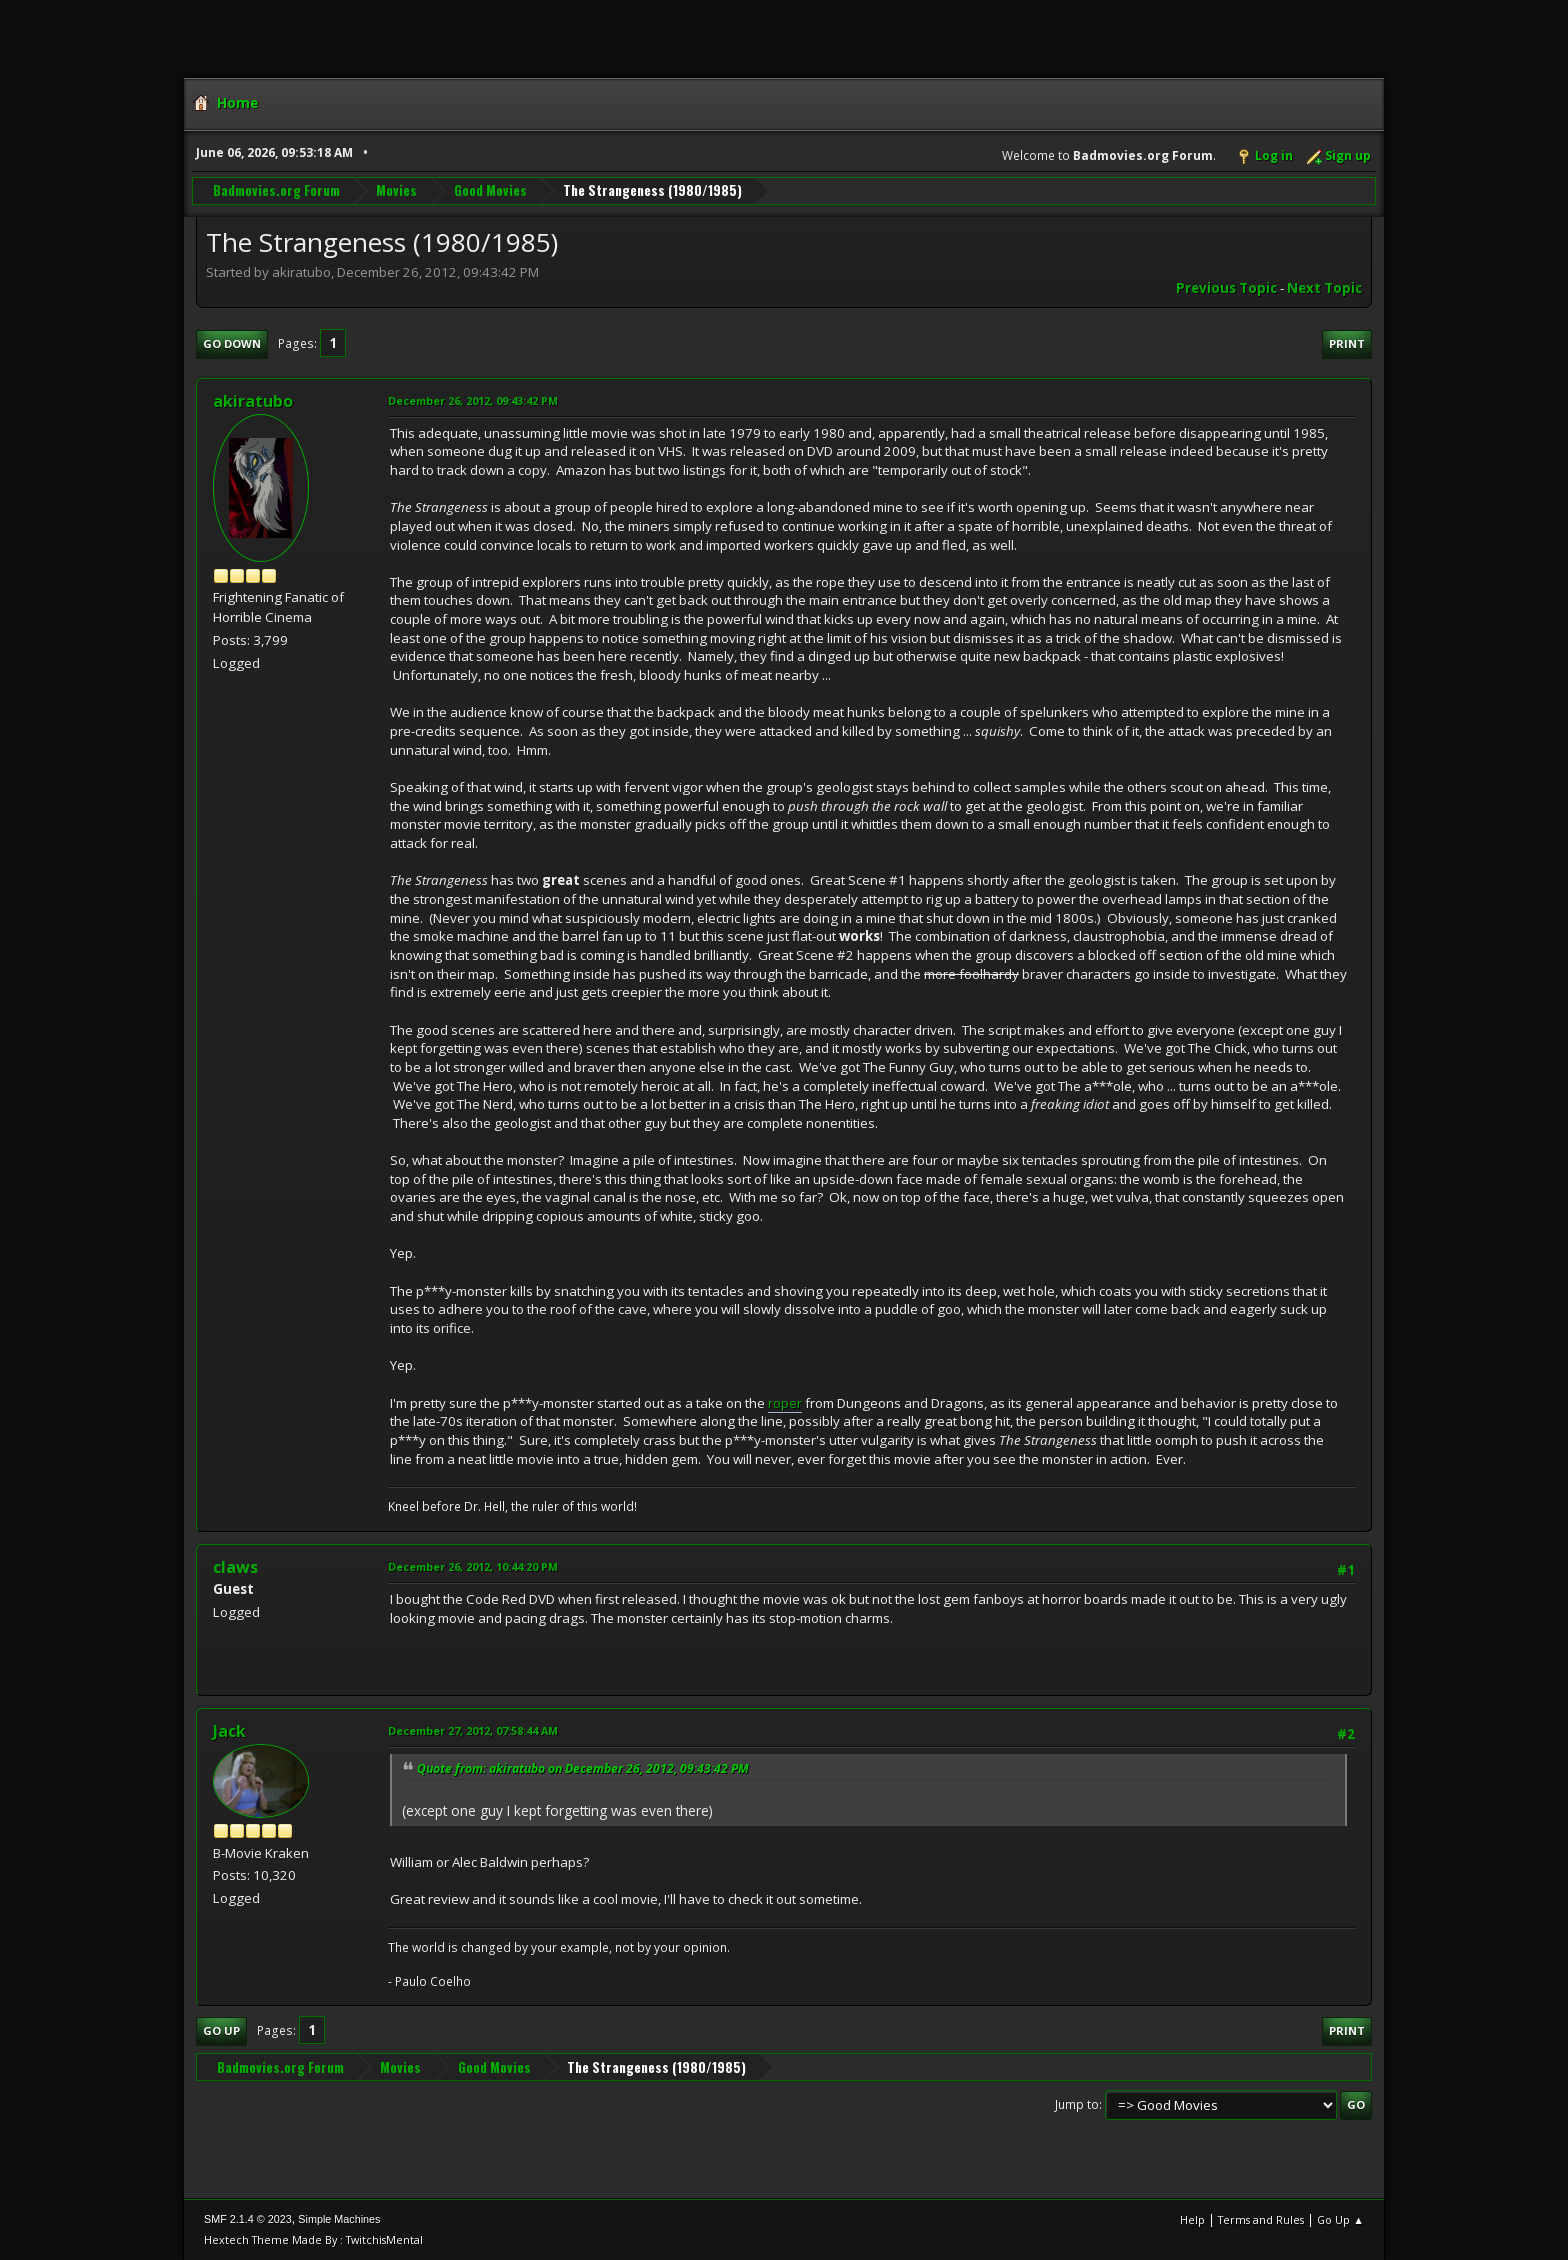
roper (785, 1403)
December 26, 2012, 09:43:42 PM (473, 400)
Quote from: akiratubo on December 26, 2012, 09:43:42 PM (583, 1768)
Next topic (1324, 288)
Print (1347, 343)
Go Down (232, 343)
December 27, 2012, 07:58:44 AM (473, 1730)
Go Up (221, 2030)
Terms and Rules (1261, 2219)
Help (1192, 2219)
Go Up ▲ (1340, 2219)
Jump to (1077, 2104)
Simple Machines (339, 2219)
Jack (229, 1731)
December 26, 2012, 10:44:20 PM (473, 1566)
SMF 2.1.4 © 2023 (248, 2219)
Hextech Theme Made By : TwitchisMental (313, 2239)
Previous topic (1226, 288)
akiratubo (253, 401)
